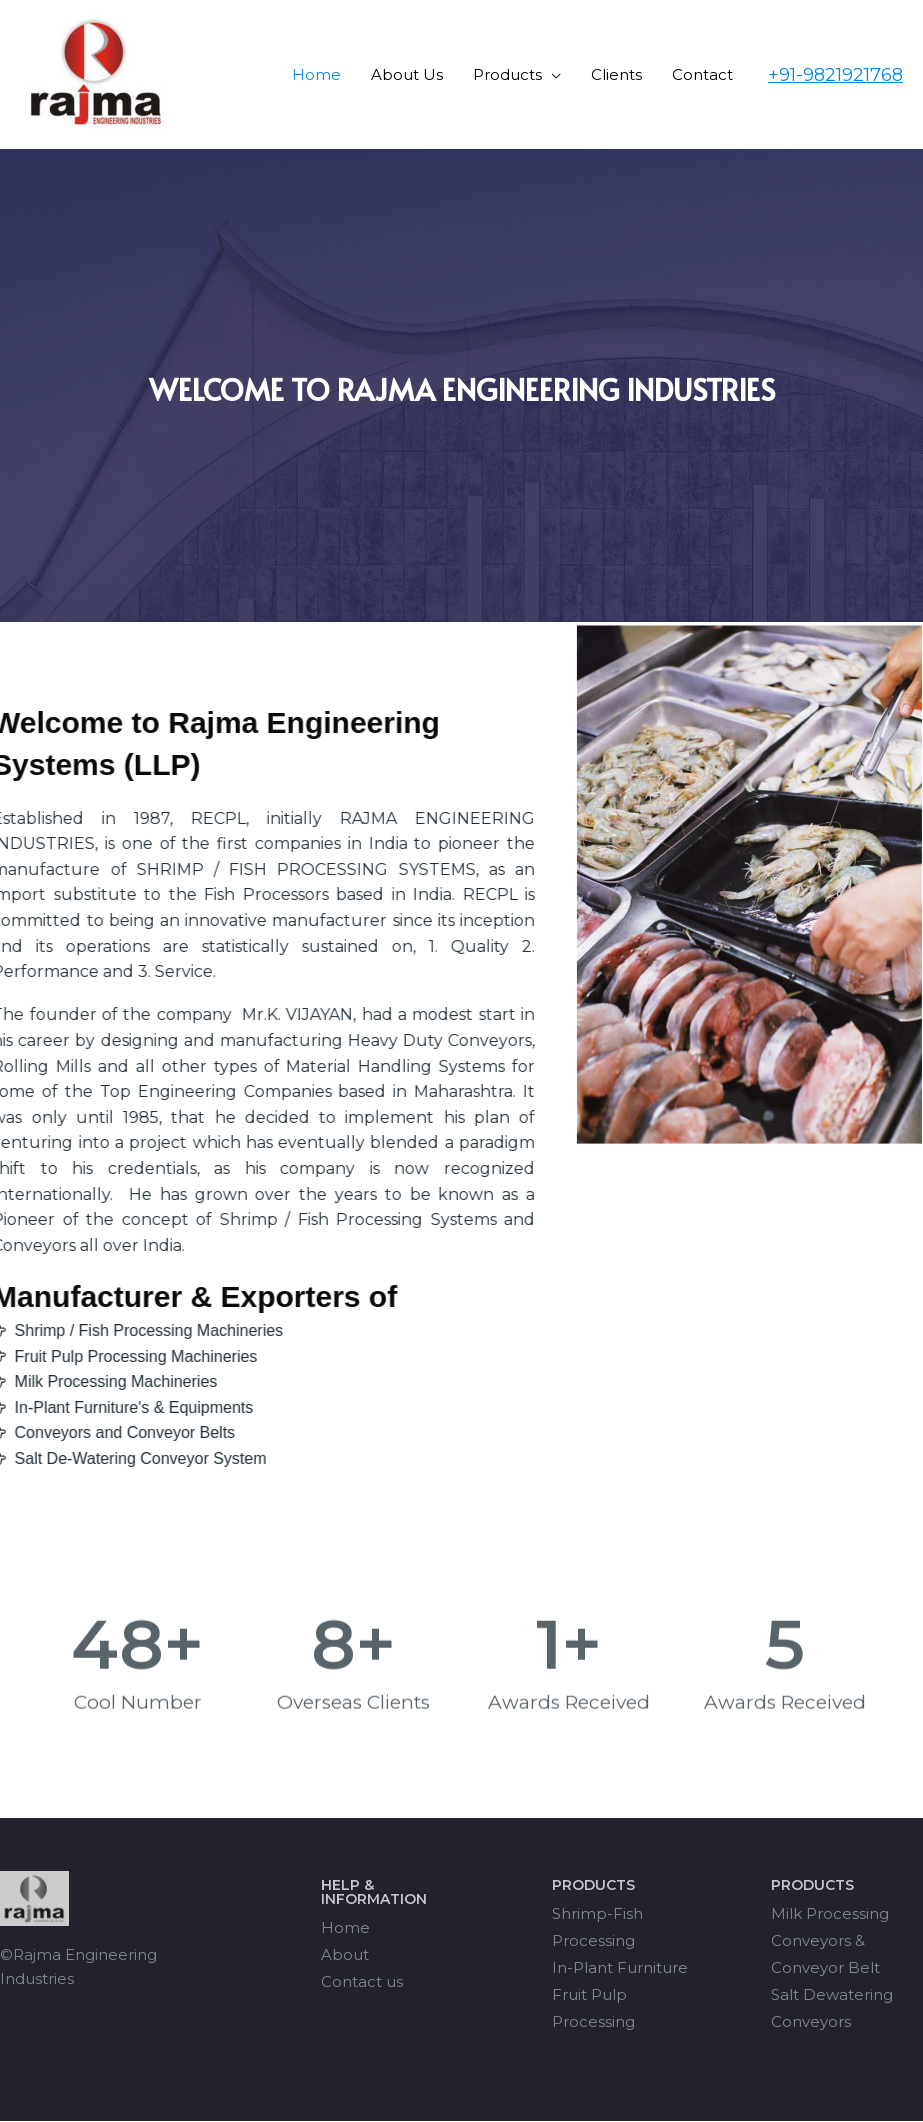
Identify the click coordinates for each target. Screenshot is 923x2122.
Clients (616, 74)
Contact (702, 74)
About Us (407, 74)
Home (316, 74)
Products (507, 74)
